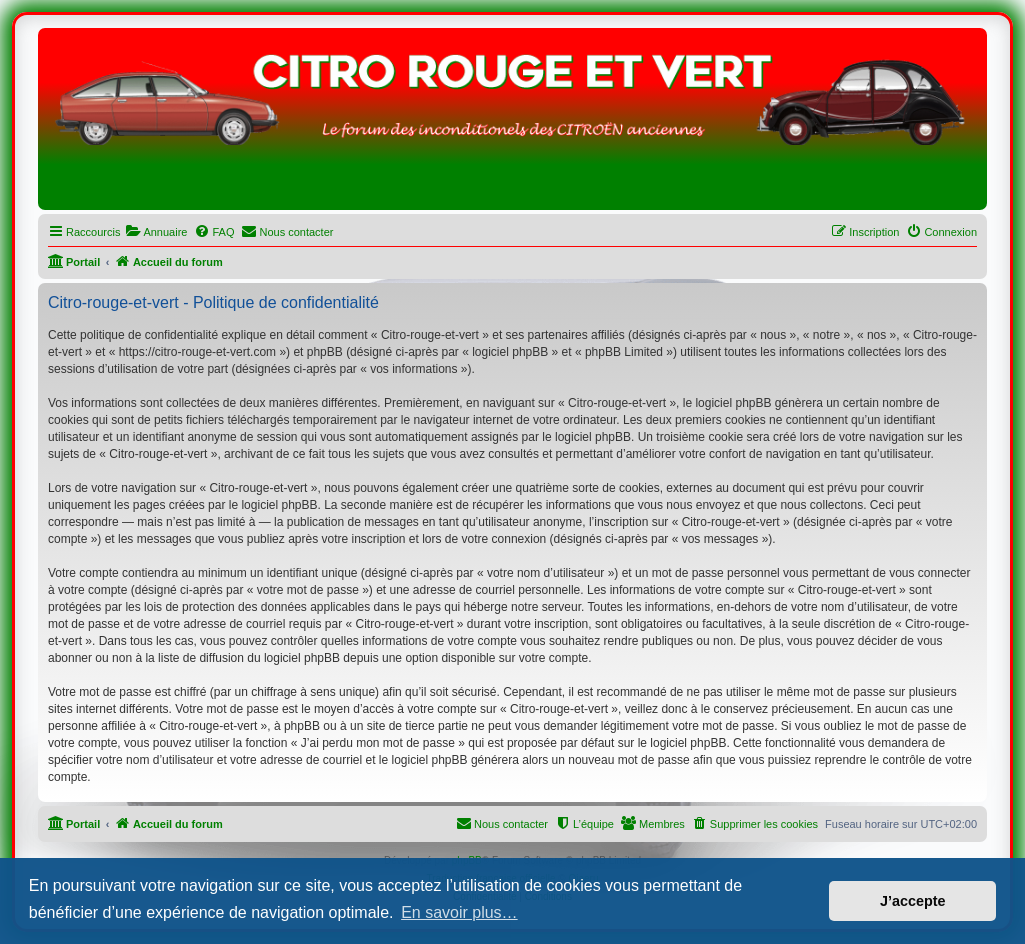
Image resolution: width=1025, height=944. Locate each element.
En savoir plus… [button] (459, 912)
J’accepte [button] (913, 901)
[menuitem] (156, 232)
